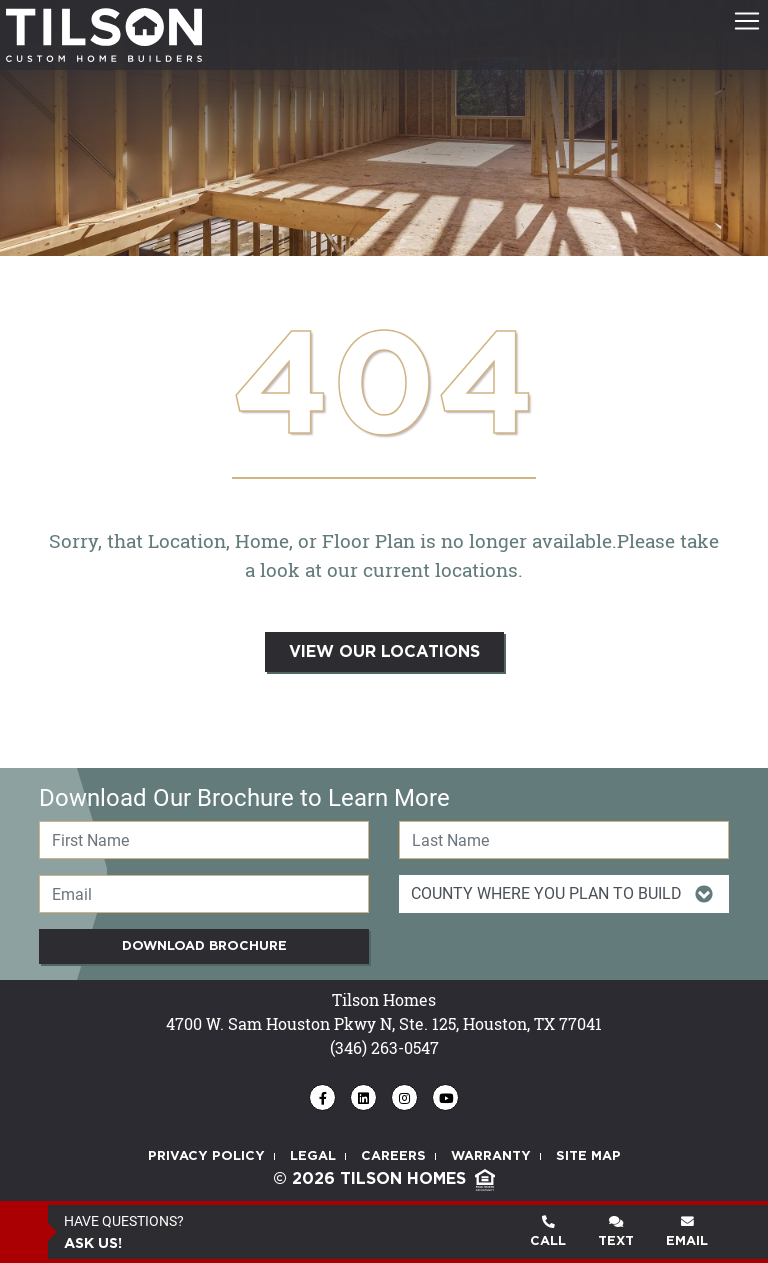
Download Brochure (204, 946)
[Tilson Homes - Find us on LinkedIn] (363, 1097)
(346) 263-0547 (384, 1047)
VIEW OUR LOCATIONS (384, 652)
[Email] (204, 894)
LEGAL (313, 1156)
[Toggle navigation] (747, 21)
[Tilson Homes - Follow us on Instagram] (404, 1097)
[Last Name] (564, 840)
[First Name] (204, 840)
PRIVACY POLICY (206, 1156)
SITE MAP (588, 1156)
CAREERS (393, 1156)
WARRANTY (491, 1156)
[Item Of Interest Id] (564, 894)
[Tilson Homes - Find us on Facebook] (322, 1097)
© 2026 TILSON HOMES (384, 1179)
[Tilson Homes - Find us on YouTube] (445, 1097)
